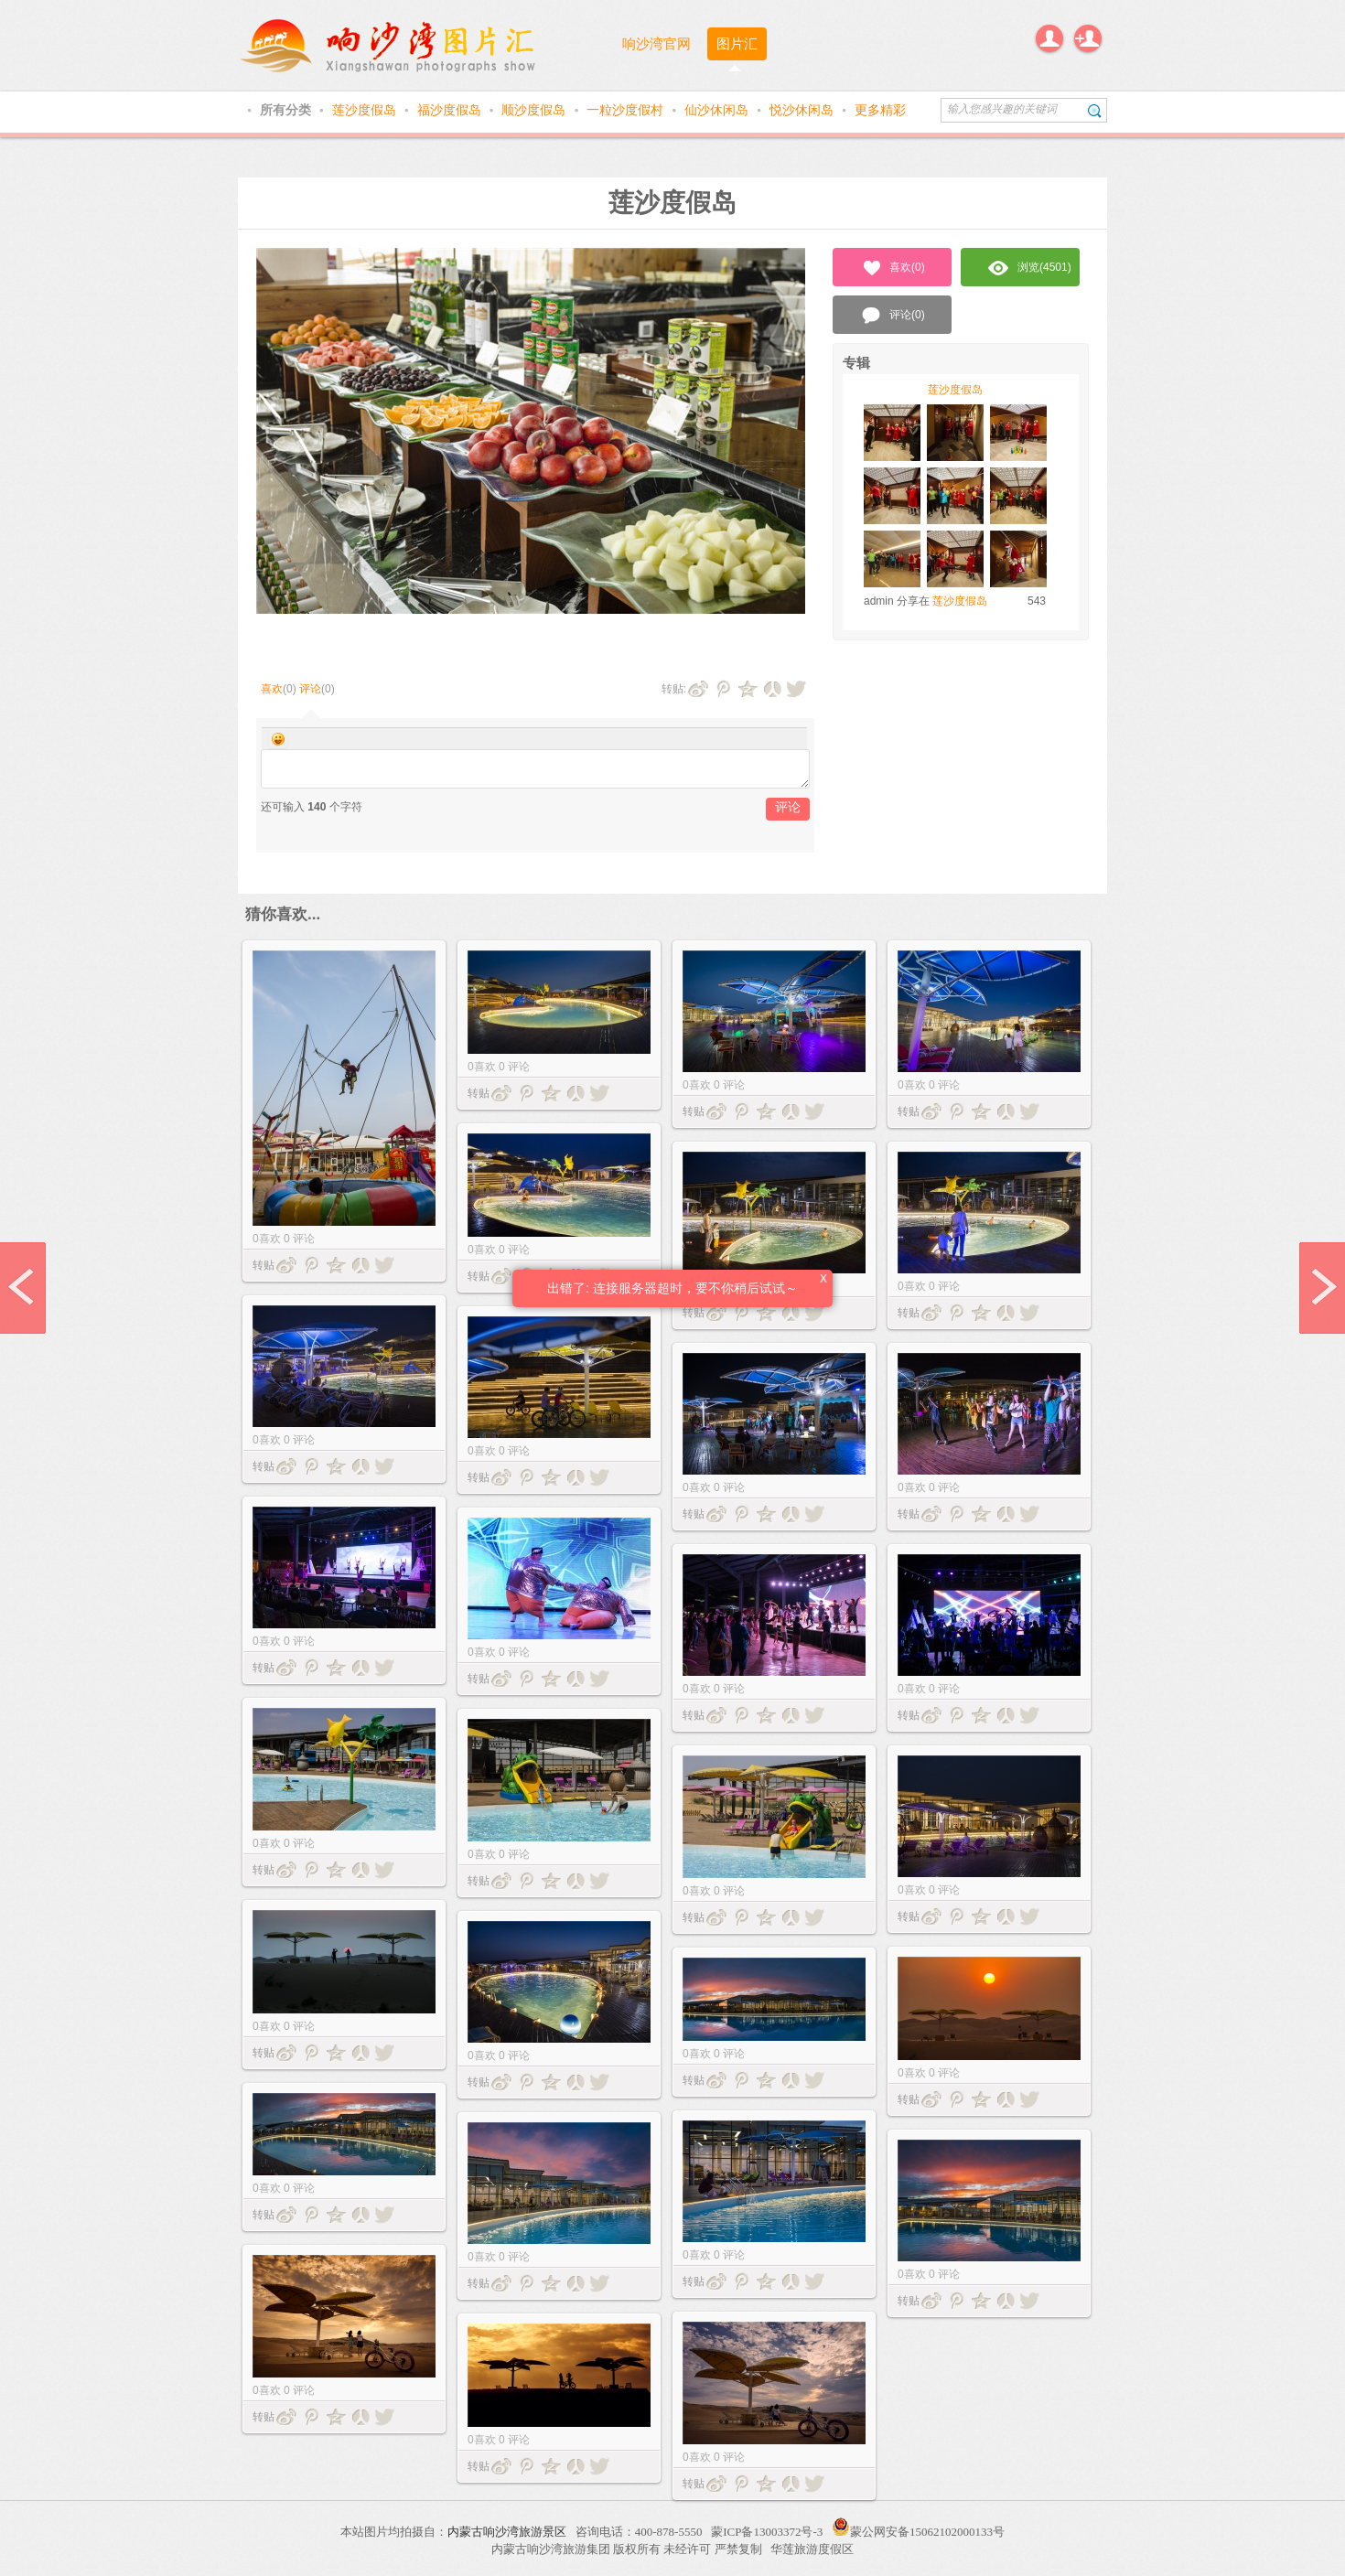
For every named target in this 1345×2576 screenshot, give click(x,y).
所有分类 (287, 109)
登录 (1049, 38)
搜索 (1094, 110)
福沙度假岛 (451, 109)
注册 (1088, 38)
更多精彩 (880, 109)
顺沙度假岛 (535, 109)
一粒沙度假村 (626, 109)
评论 (310, 688)
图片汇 (737, 43)
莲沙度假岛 (366, 109)
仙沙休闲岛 (718, 109)
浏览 (1029, 268)
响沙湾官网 (656, 43)
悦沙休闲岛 (803, 109)
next (1322, 1288)
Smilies (278, 739)
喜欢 (272, 688)
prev (23, 1288)
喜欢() (892, 268)
